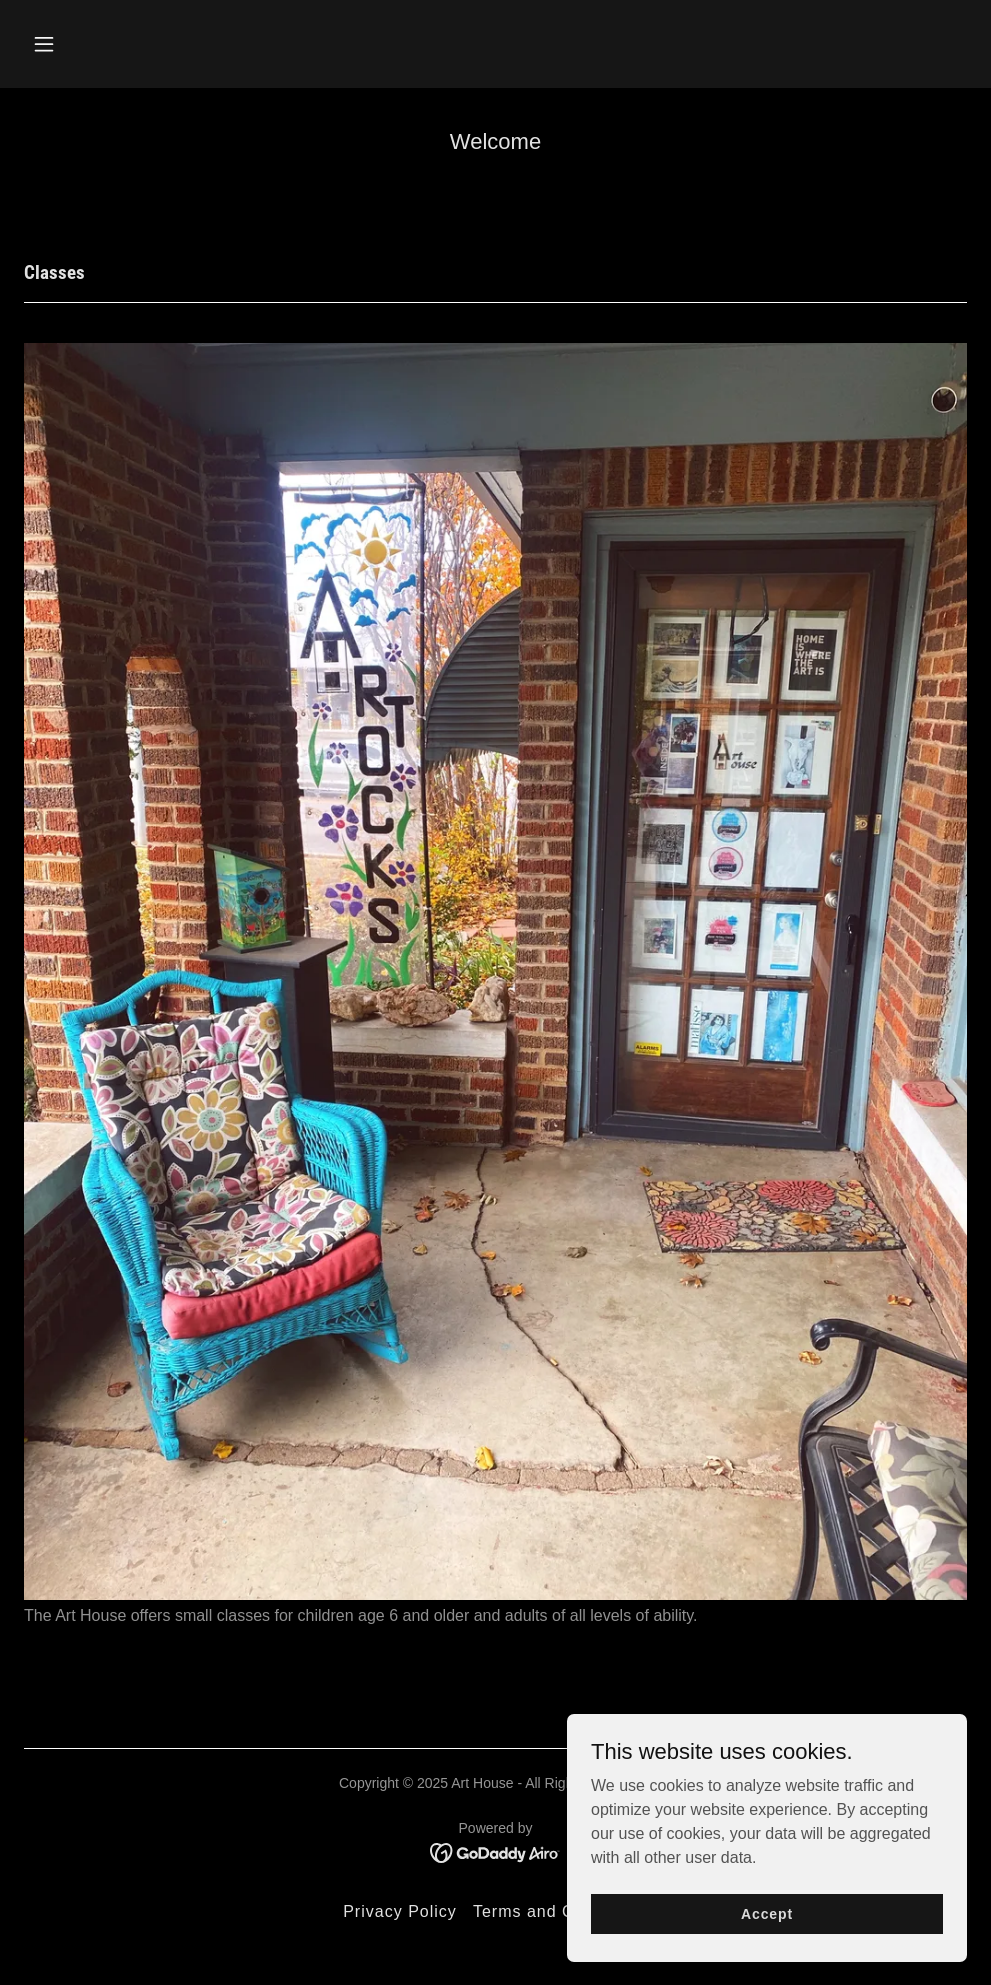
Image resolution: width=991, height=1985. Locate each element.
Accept (767, 1913)
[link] (495, 1852)
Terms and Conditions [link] (560, 1911)
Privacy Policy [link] (400, 1911)
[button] (132, 44)
